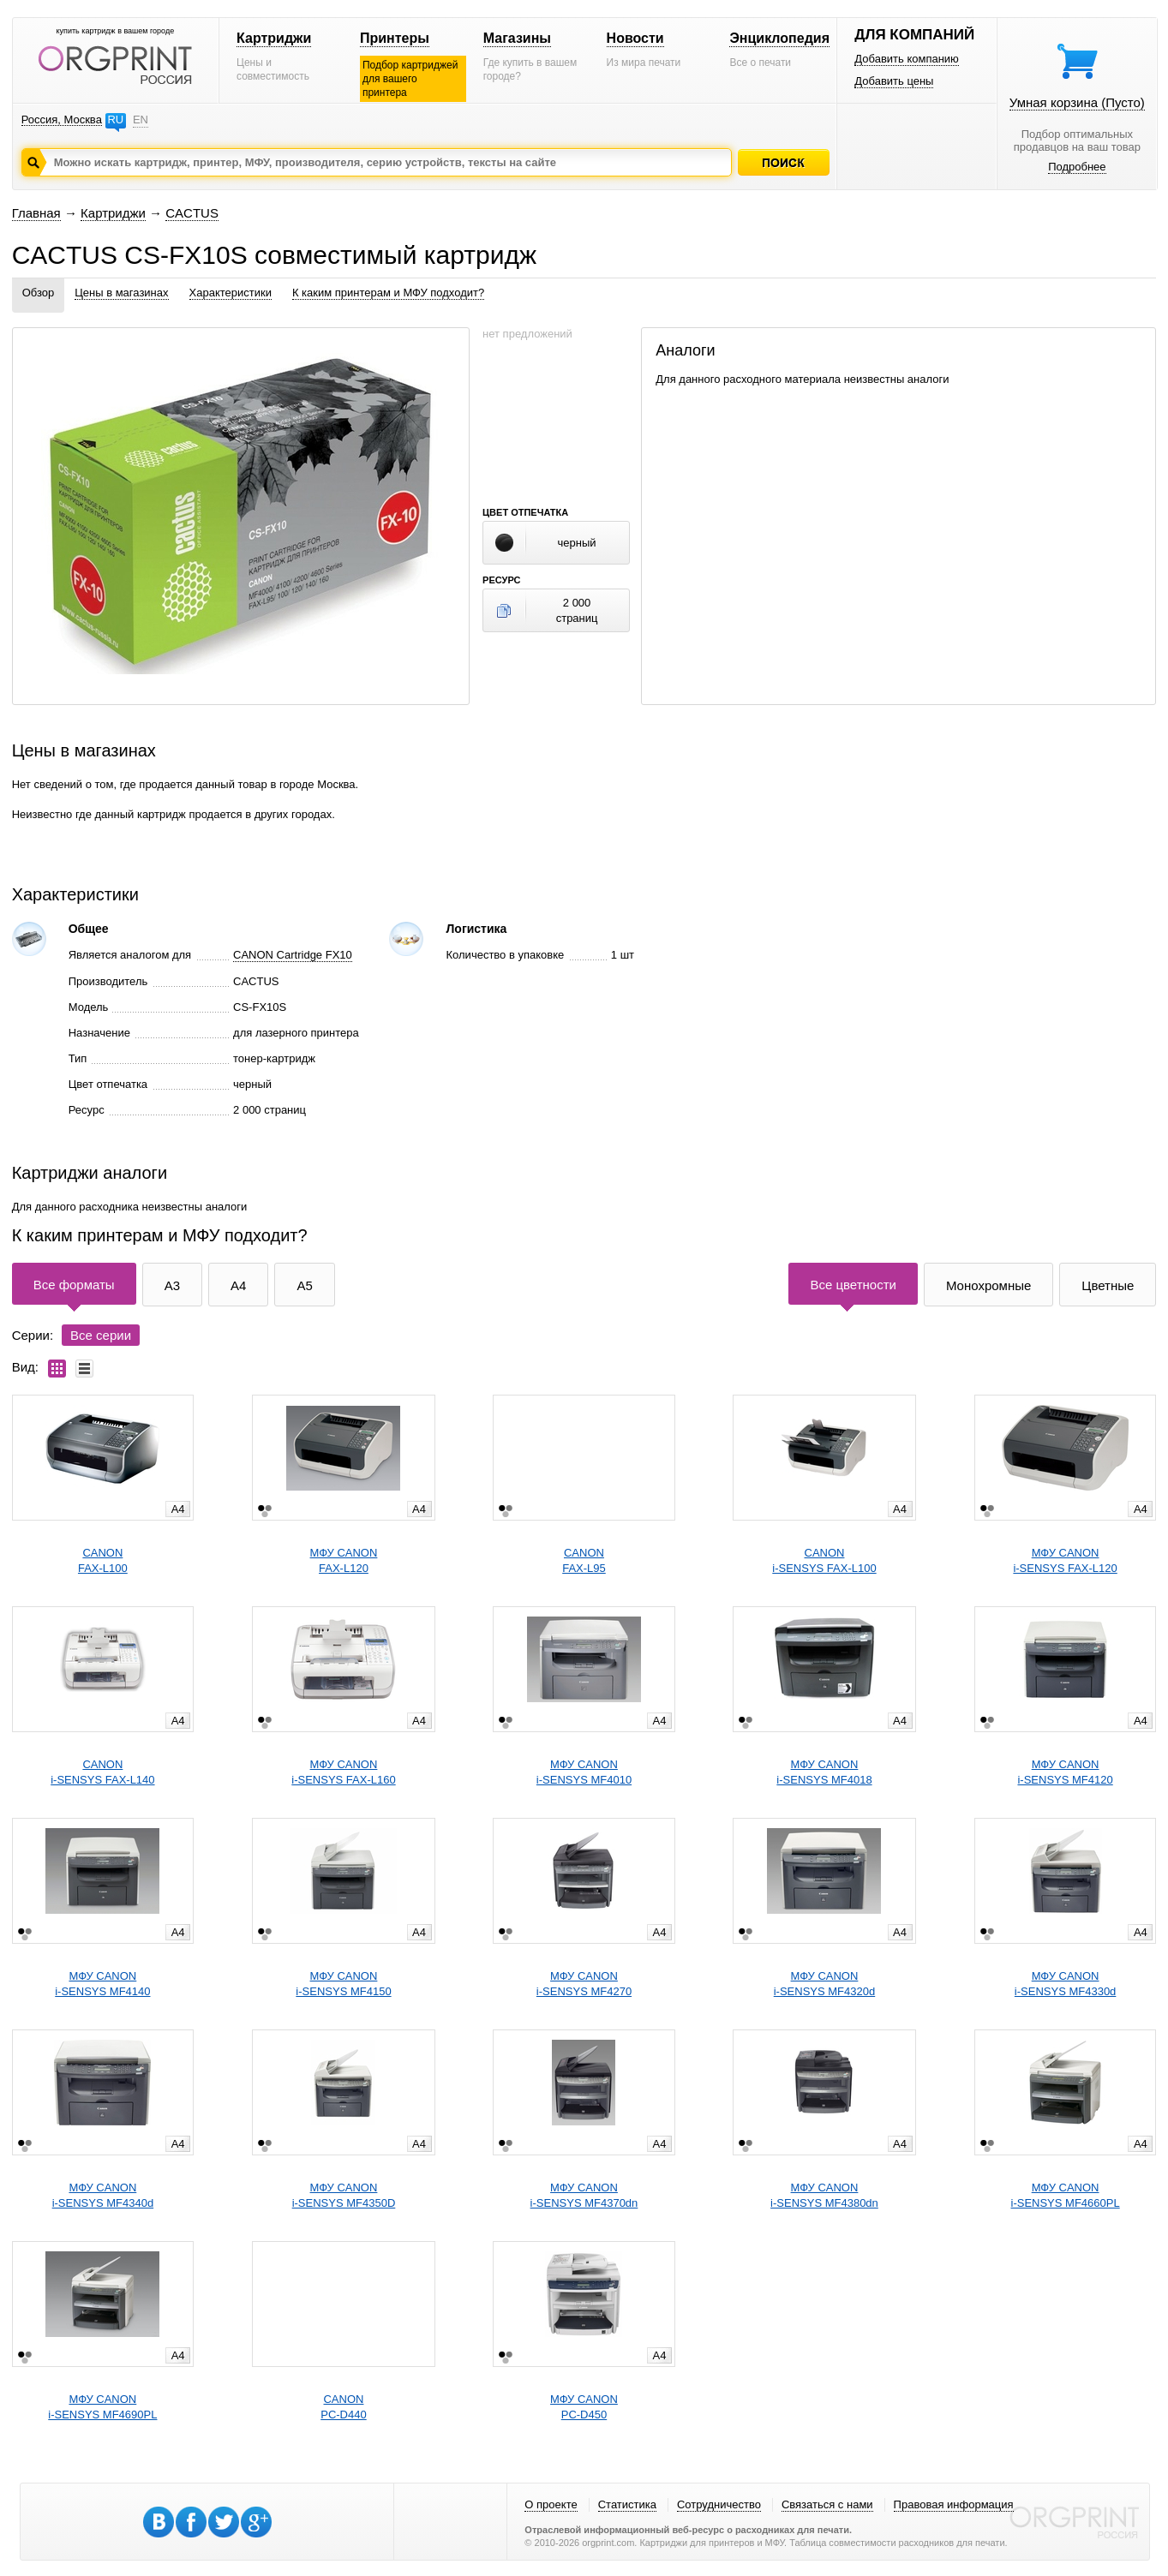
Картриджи (274, 38)
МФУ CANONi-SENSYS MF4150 (343, 1983)
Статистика (627, 2504)
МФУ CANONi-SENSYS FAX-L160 (343, 1772)
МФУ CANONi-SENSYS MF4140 (102, 1983)
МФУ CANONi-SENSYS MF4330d (1066, 1983)
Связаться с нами (827, 2504)
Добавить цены (893, 81)
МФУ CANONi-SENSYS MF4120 (1064, 1772)
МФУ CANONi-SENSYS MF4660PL (1065, 2195)
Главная (36, 213)
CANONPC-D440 (343, 2407)
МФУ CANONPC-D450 (584, 2407)
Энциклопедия (779, 38)
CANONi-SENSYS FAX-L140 (102, 1772)
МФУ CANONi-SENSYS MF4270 (584, 1983)
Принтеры (394, 38)
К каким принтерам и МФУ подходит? (388, 292)
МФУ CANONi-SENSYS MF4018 (824, 1772)
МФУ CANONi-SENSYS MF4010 (584, 1772)
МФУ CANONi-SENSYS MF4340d (103, 2195)
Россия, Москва (61, 119)
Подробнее (1076, 166)
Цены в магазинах (121, 292)
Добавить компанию (906, 58)
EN (140, 119)
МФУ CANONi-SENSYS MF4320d (825, 1983)
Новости (635, 38)
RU (115, 119)
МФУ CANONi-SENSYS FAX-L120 (1065, 1560)
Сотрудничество (719, 2504)
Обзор (38, 292)
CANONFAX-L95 (584, 1560)
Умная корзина (1077, 102)
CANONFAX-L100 (103, 1560)
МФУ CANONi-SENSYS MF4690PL (102, 2407)
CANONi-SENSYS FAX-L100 (824, 1560)
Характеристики (230, 292)
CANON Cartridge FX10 (292, 954)
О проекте (550, 2504)
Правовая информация (954, 2504)
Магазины (517, 38)
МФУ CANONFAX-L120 (344, 1560)
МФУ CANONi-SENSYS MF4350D (344, 2195)
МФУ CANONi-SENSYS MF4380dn (824, 2195)
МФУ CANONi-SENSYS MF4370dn (584, 2195)
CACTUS (192, 213)
